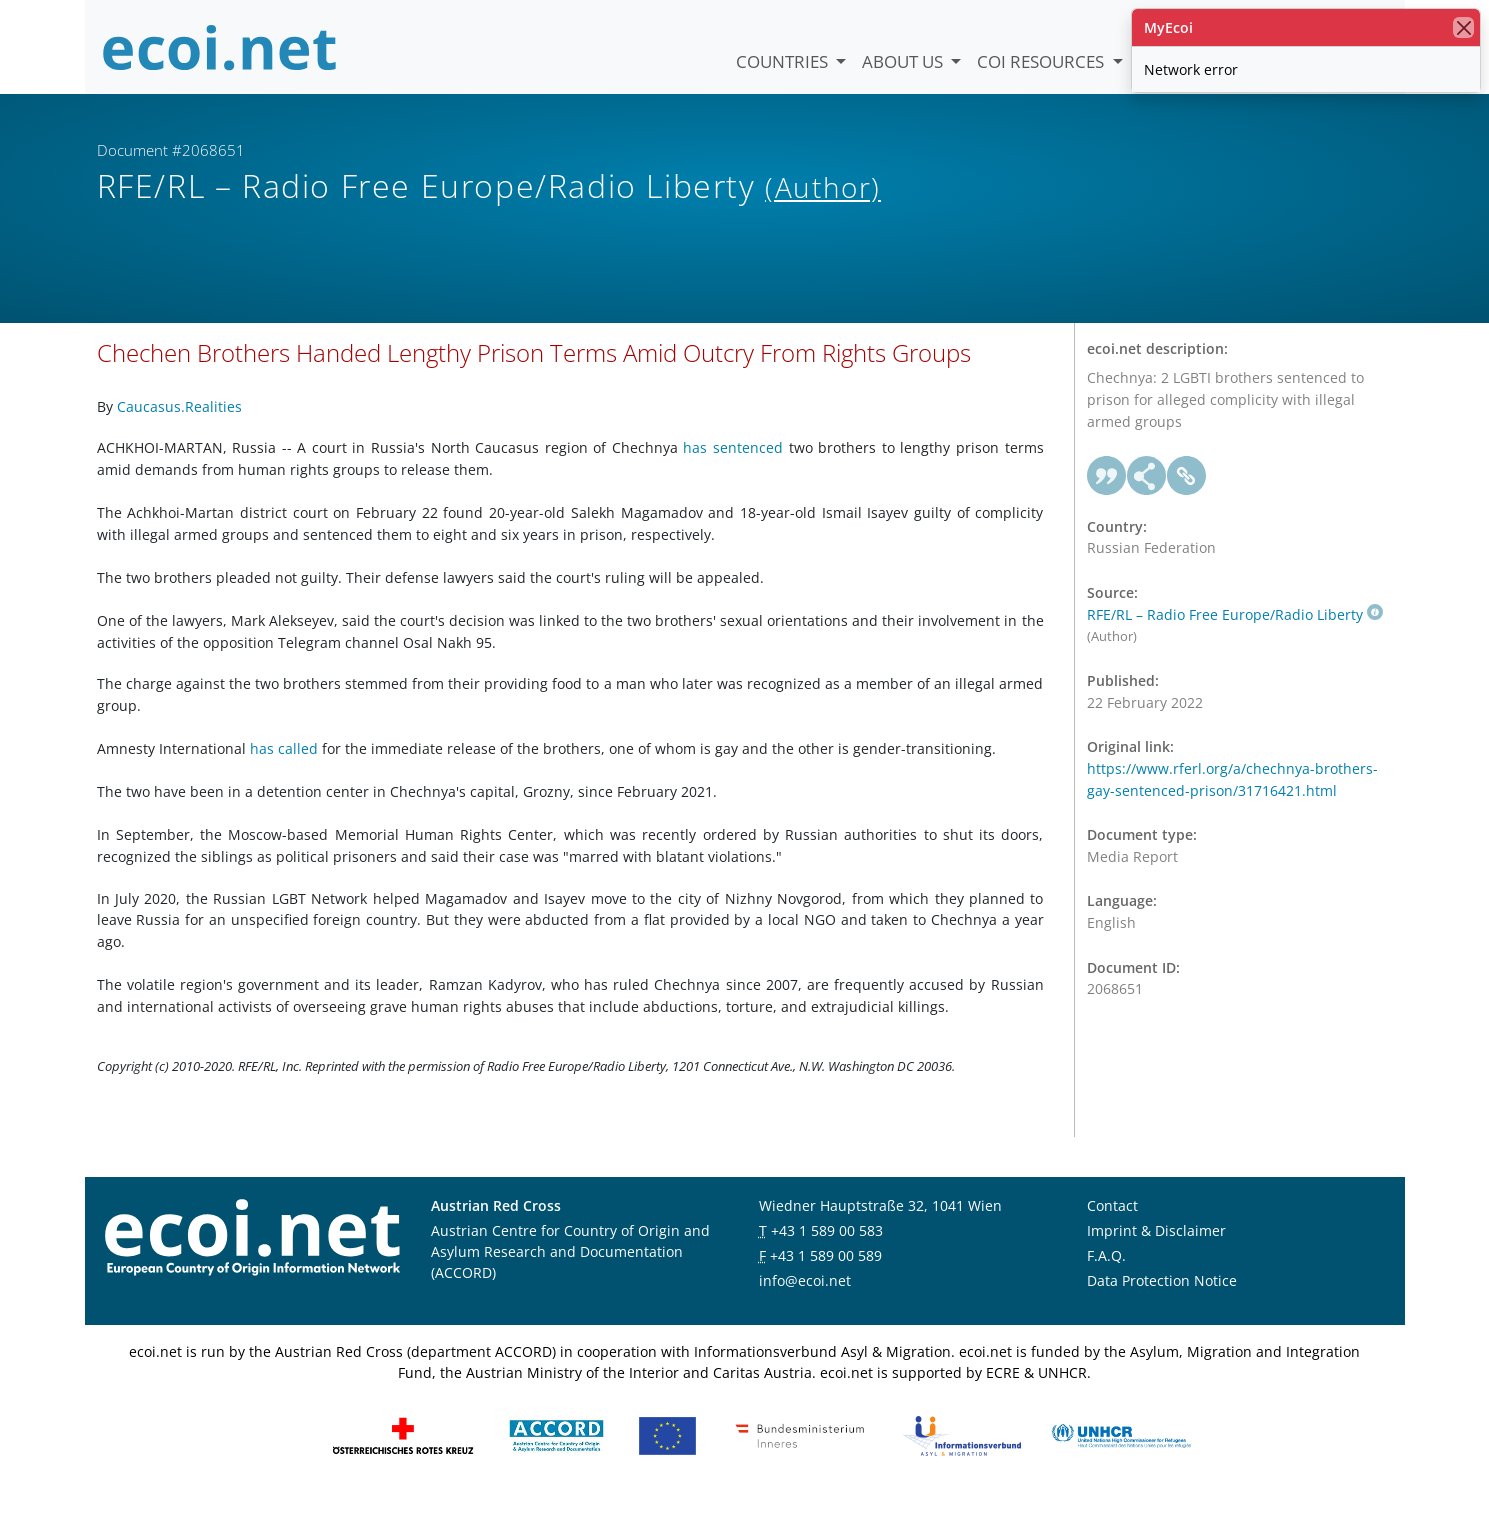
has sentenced (733, 463)
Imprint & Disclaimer (1156, 1246)
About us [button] (904, 61)
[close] (1463, 27)
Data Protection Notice (1162, 1296)
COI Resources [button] (1042, 61)
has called (284, 764)
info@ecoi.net (805, 1296)
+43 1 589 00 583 (827, 1246)
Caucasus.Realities (179, 422)
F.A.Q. (1106, 1271)
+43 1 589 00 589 (826, 1271)
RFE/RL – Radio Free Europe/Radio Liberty (1235, 630)
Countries (784, 61)
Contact (1112, 1221)
